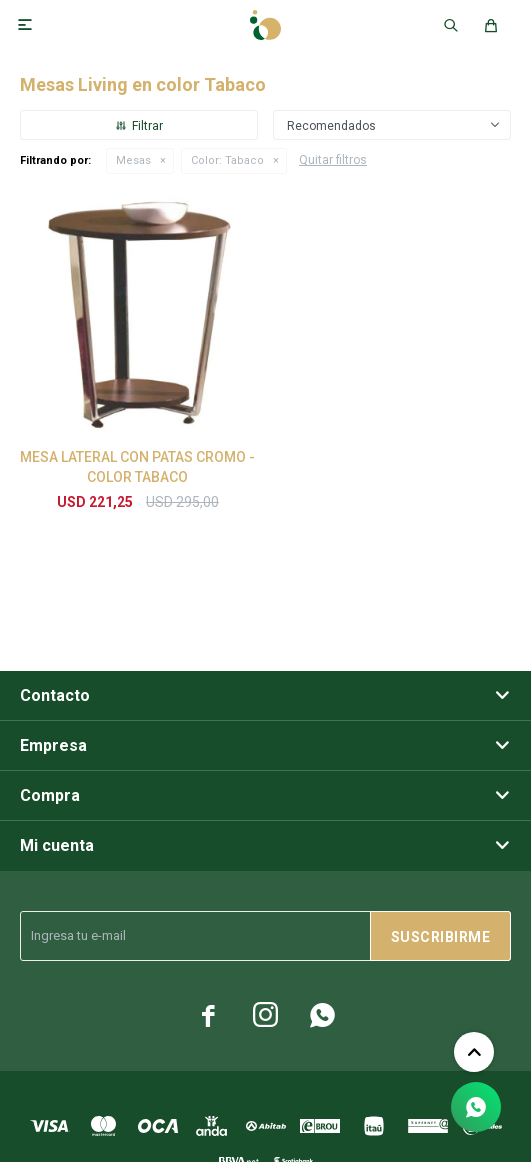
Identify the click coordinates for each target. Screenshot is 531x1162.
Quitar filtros (333, 160)
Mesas (133, 160)
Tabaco (227, 160)
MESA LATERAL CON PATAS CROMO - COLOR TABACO (137, 467)
